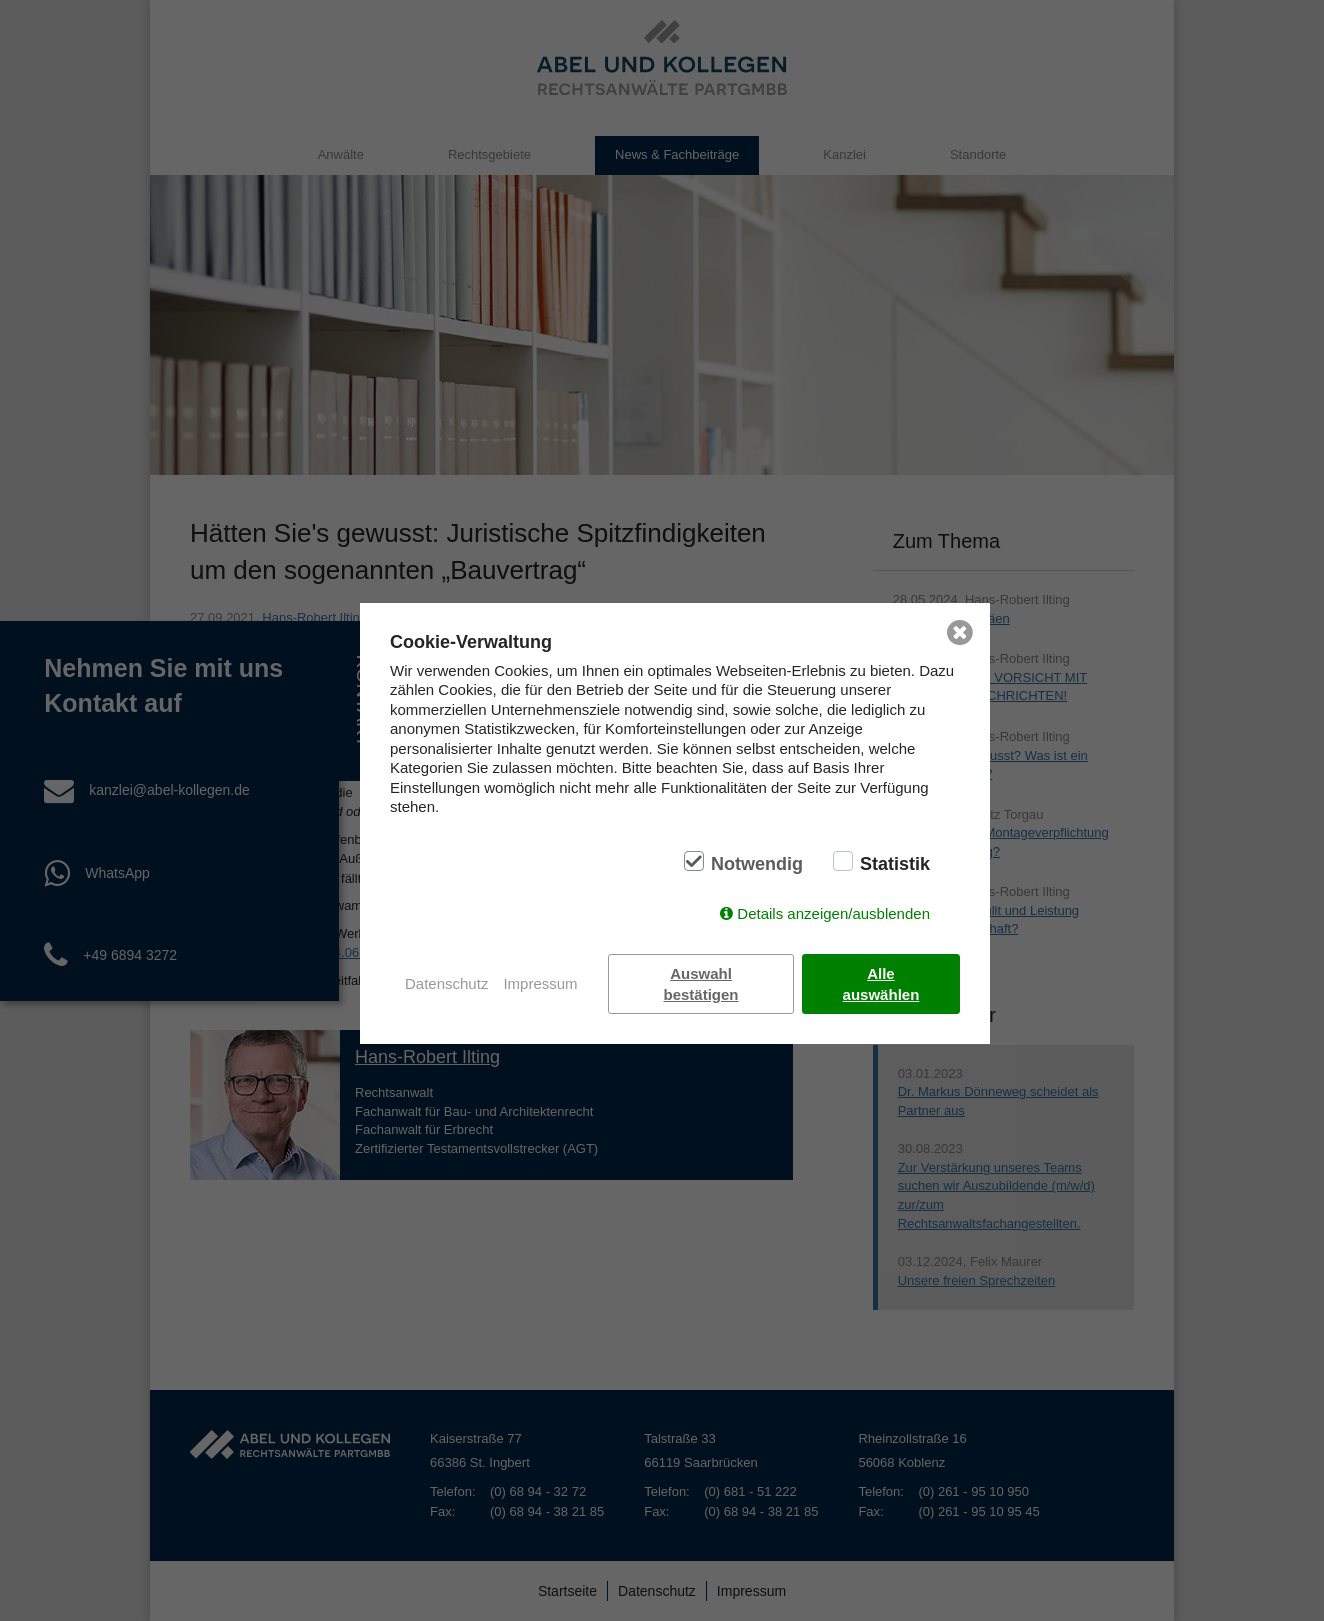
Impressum (540, 983)
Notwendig (757, 864)
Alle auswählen (881, 984)
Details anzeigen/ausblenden (833, 913)
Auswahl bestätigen (701, 984)
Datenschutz (446, 983)
